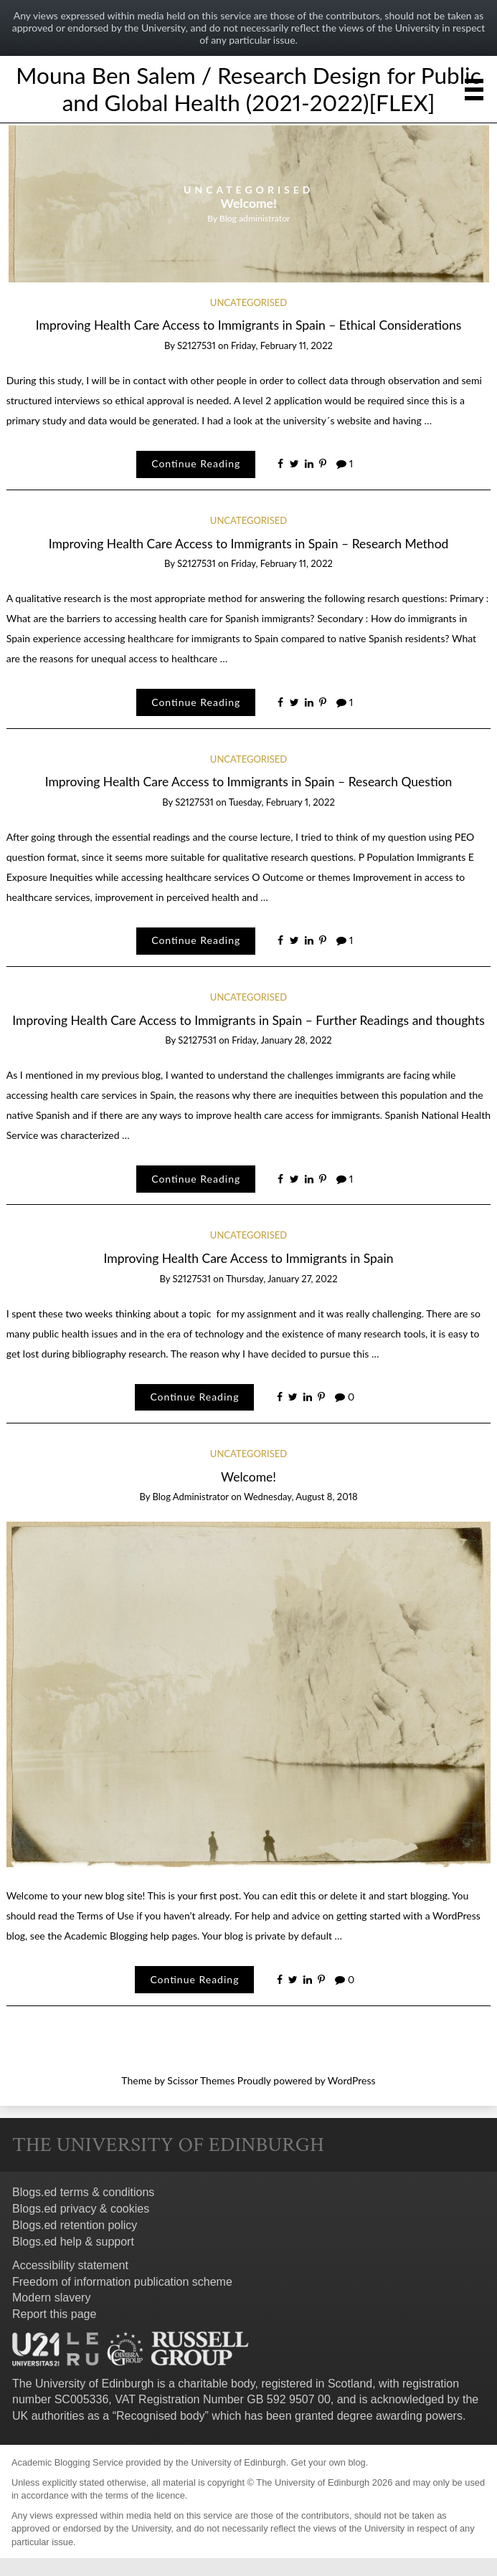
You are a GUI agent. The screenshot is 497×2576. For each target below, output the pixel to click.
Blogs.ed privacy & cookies (80, 2209)
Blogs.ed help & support (73, 2242)
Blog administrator (254, 218)
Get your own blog (328, 2462)
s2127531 (196, 345)
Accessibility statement (70, 2265)
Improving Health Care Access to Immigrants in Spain (249, 1258)
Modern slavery (51, 2297)
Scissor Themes (201, 2080)
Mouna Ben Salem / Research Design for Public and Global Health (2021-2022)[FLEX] (248, 89)
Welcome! (249, 203)
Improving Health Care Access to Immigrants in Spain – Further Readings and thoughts (248, 1020)
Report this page (54, 2314)
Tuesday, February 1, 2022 (282, 802)
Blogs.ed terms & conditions (83, 2192)
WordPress (352, 2080)
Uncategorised (248, 189)
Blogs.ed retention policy (74, 2225)
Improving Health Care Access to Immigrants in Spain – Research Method (249, 543)
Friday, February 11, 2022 (282, 345)
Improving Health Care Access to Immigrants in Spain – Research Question (249, 781)
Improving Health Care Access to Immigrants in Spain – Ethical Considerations (249, 325)
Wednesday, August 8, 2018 (301, 1496)
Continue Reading (195, 463)
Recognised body (160, 2416)
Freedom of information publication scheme (122, 2282)
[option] (248, 204)
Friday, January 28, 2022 (282, 1040)
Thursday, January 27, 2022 (282, 1278)
